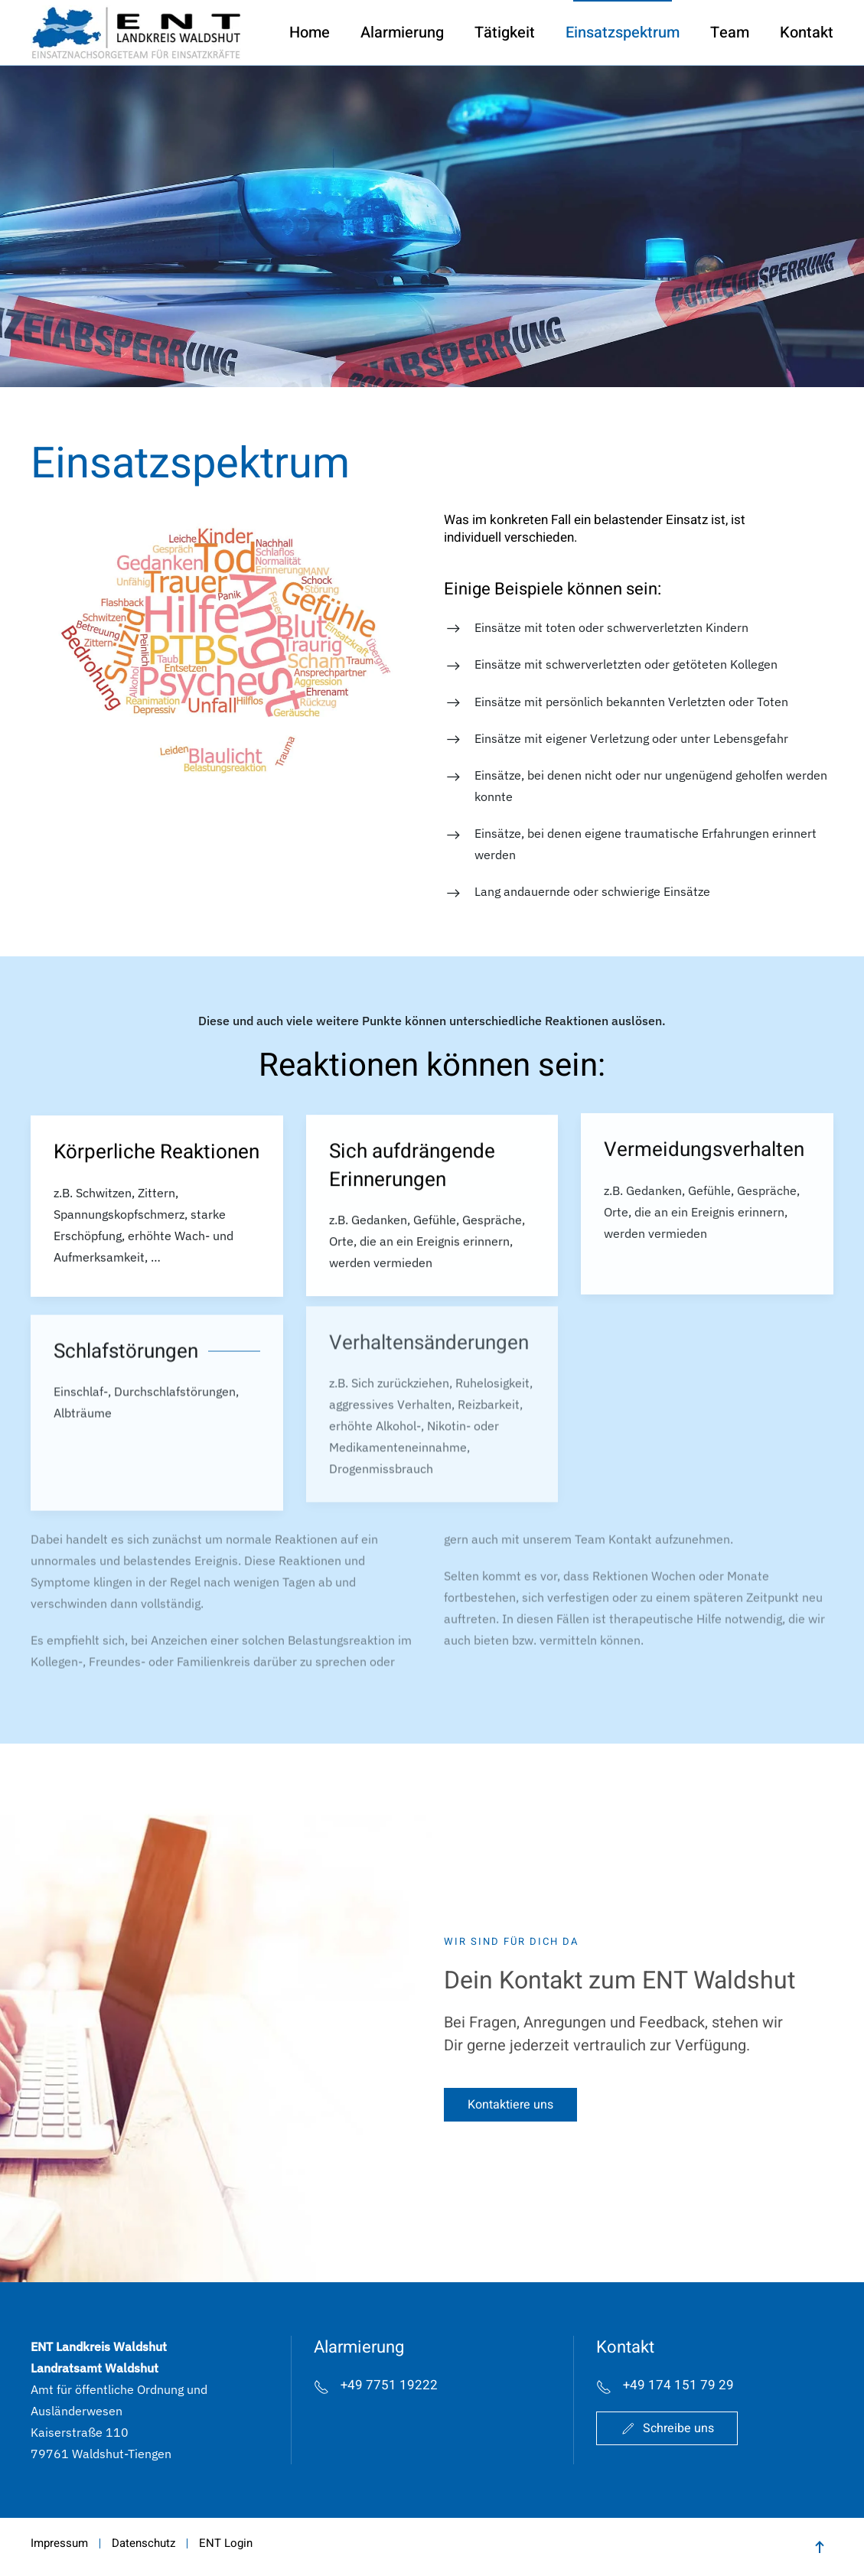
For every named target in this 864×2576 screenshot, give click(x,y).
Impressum (59, 2543)
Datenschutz (143, 2543)
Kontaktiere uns (510, 2108)
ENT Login (226, 2543)
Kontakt (806, 32)
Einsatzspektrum (623, 32)
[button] (226, 646)
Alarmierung (402, 32)
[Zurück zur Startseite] (136, 32)
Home (309, 32)
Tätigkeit (504, 32)
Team (729, 32)
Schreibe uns (667, 2428)
